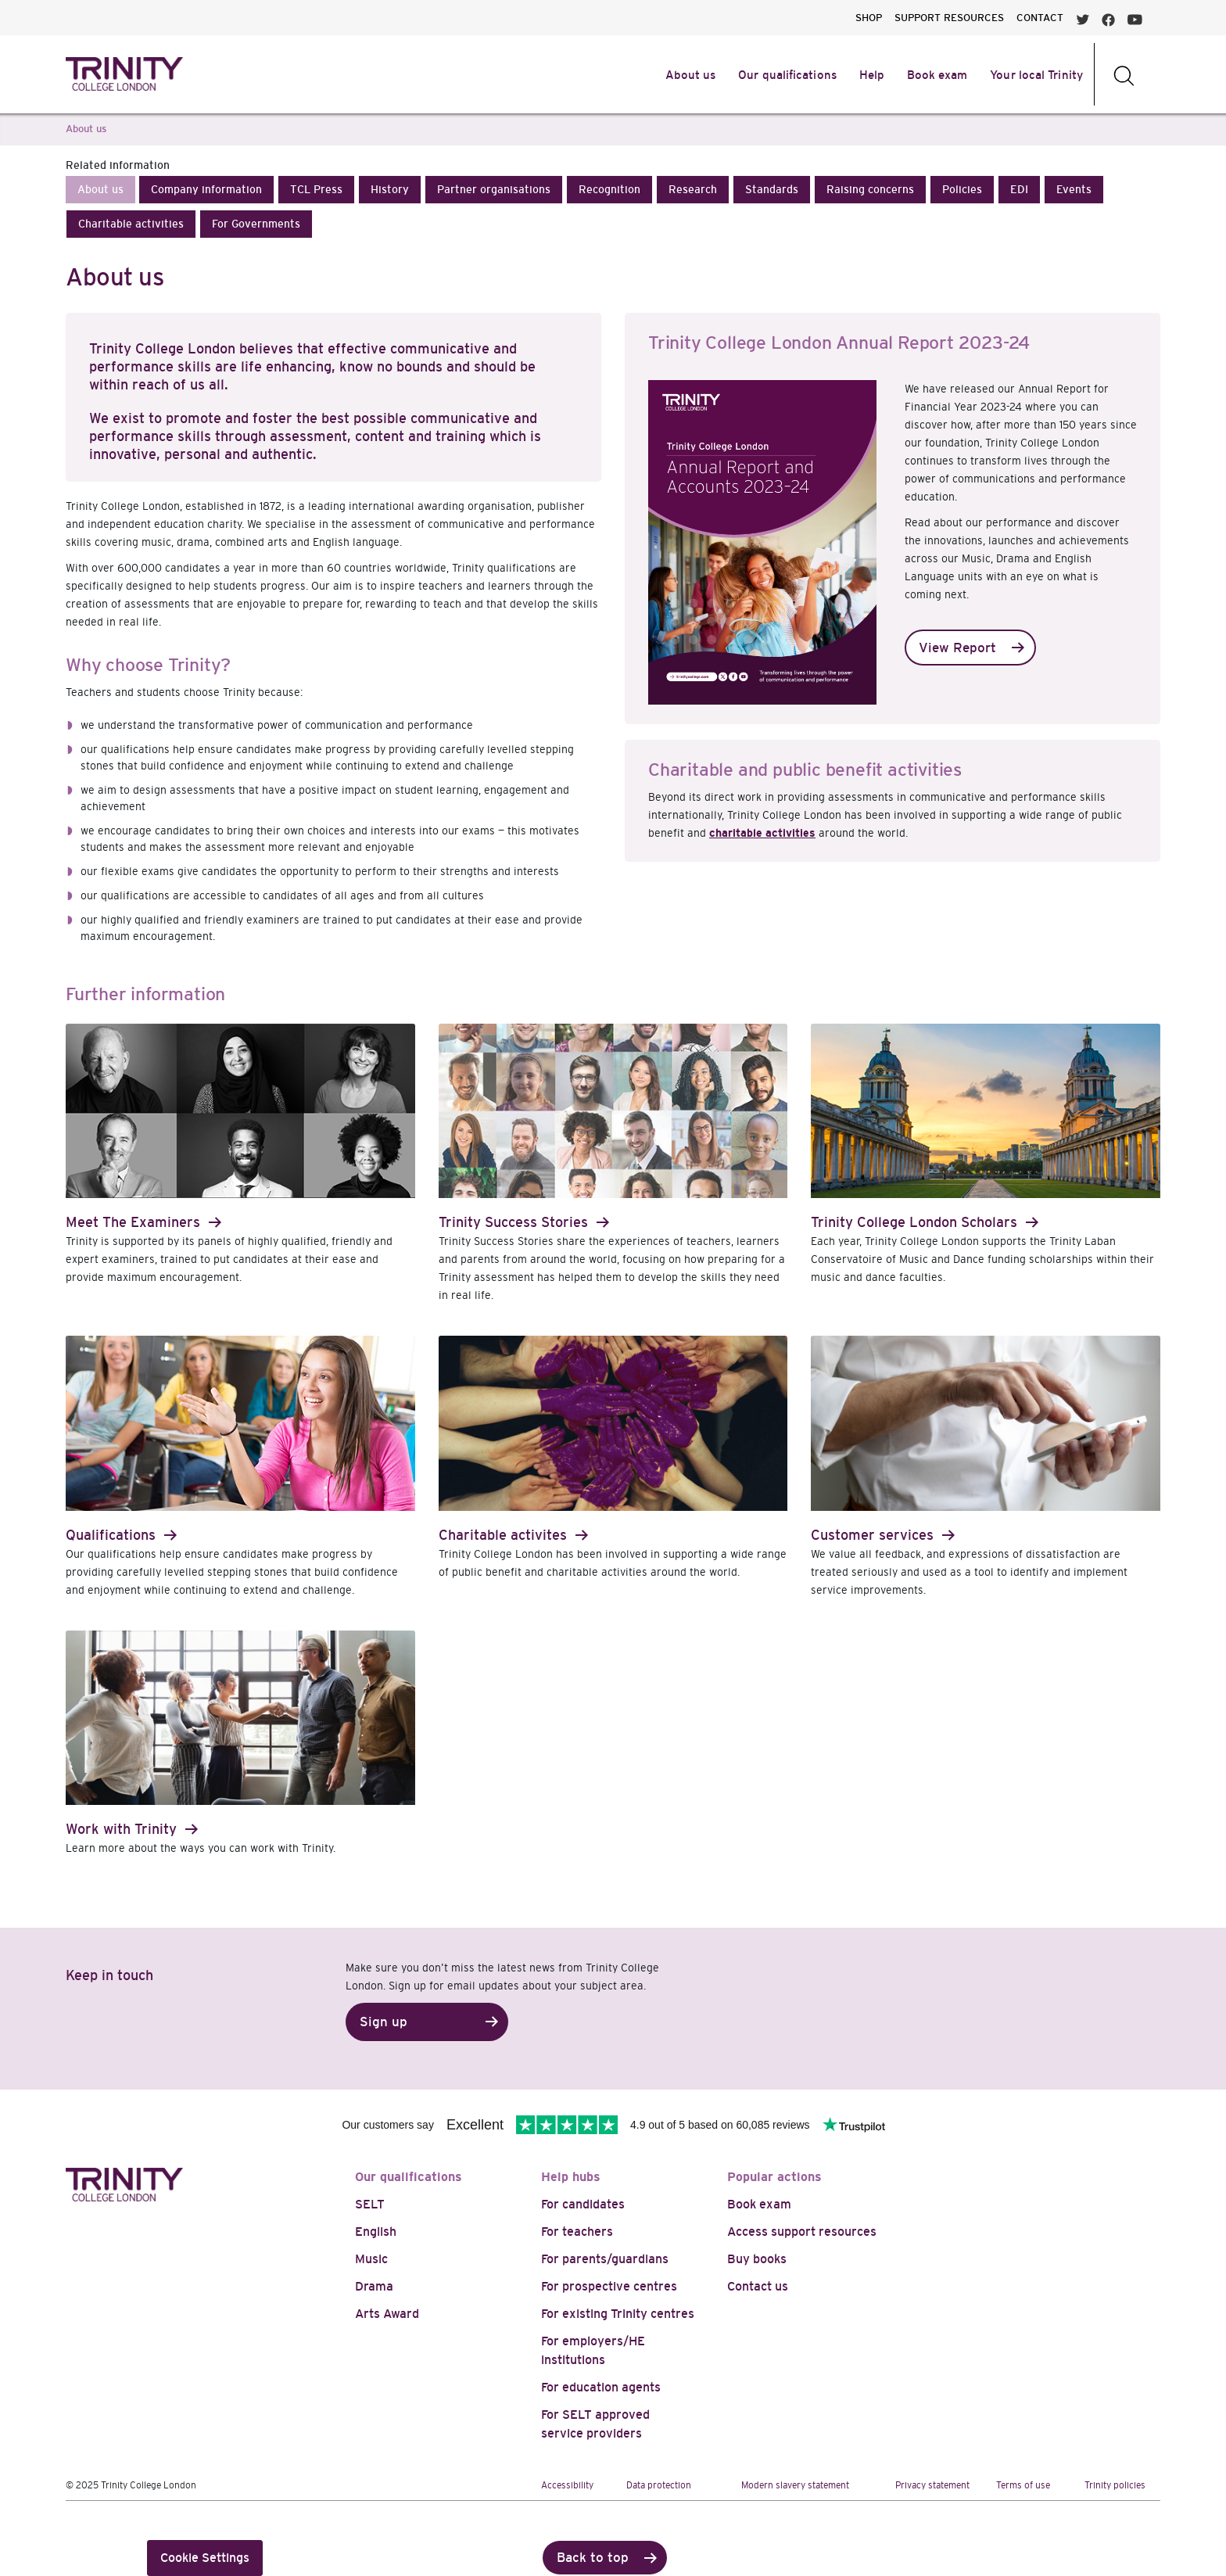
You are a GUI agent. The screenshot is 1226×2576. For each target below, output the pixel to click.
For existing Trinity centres (617, 2313)
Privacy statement (932, 2485)
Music (371, 2259)
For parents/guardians (605, 2259)
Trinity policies (1114, 2485)
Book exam (759, 2204)
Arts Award (387, 2313)
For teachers (577, 2231)
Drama (374, 2286)
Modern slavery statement (795, 2485)
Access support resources (801, 2231)
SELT (370, 2204)
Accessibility (567, 2485)
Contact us (757, 2286)
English (375, 2231)
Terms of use (1023, 2485)
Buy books (757, 2259)
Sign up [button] (383, 2022)
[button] (100, 189)
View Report (957, 647)
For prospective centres (609, 2286)
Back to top (593, 2557)
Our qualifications (408, 2176)
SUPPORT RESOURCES (949, 17)
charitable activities (762, 833)
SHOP (868, 17)
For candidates (583, 2204)
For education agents (601, 2387)
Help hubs (570, 2176)
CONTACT (1039, 17)
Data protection (658, 2485)
